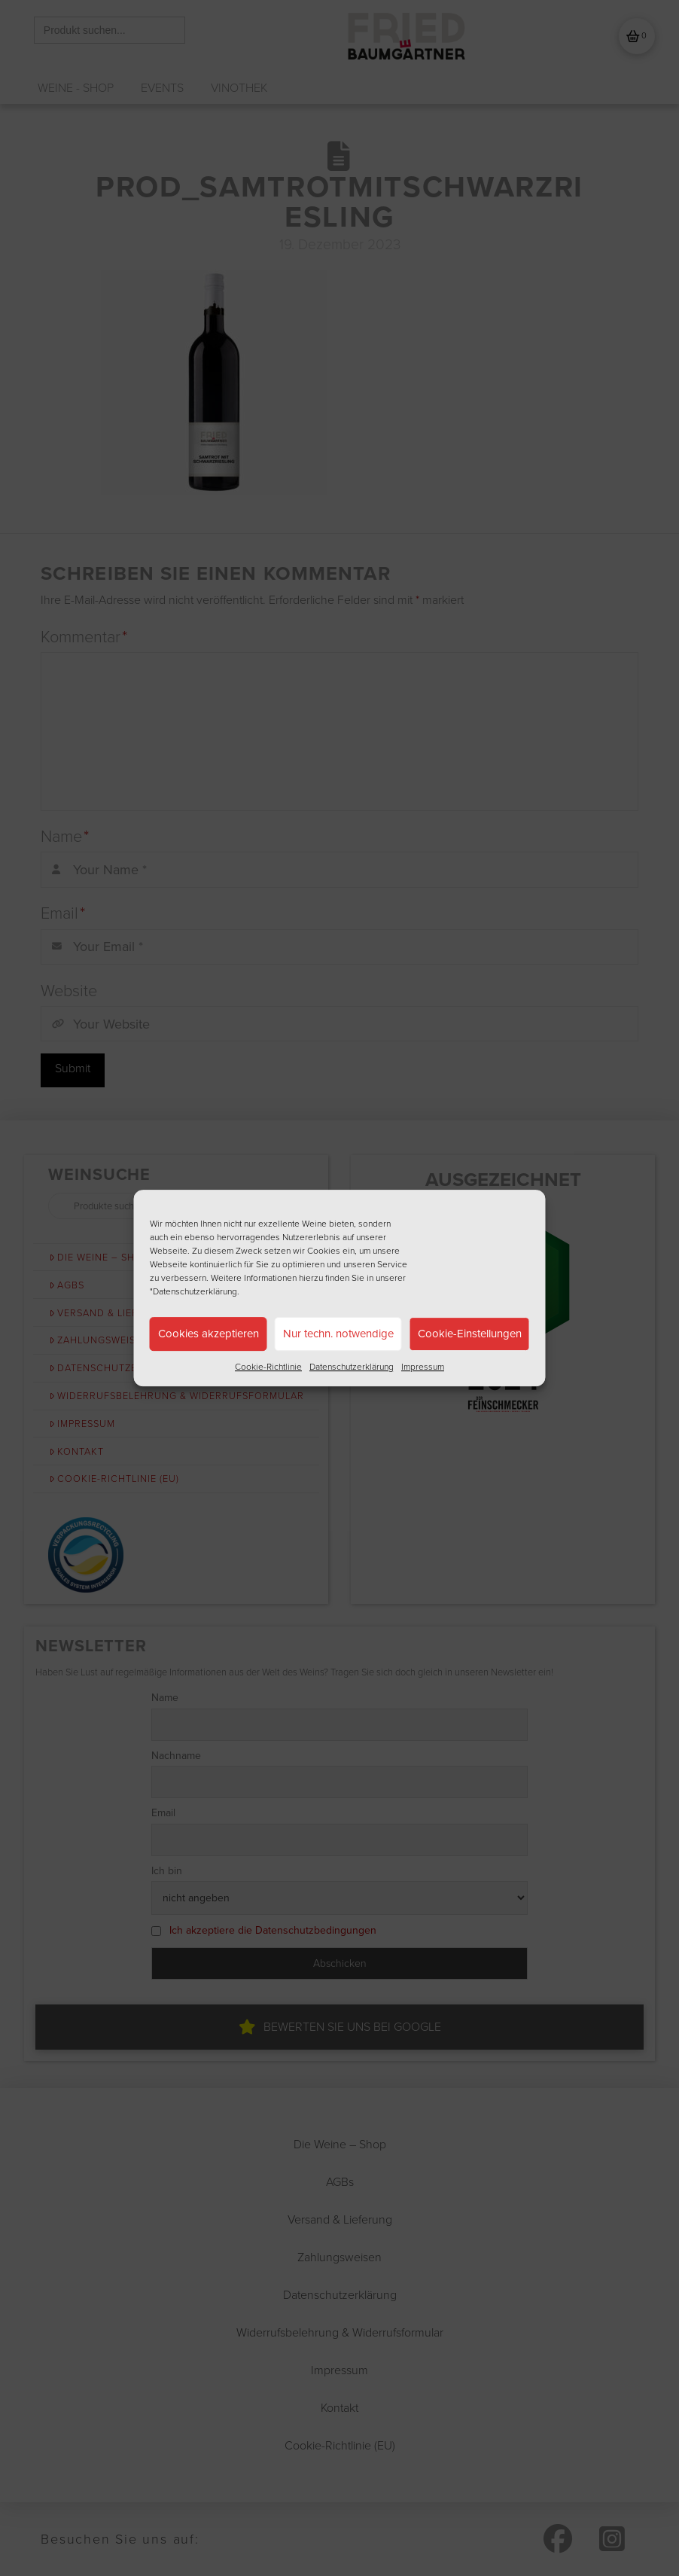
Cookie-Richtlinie (268, 1366)
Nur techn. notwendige (338, 1333)
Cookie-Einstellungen (470, 1333)
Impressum (422, 1366)
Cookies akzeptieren (208, 1333)
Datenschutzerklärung (351, 1366)
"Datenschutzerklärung (193, 1291)
